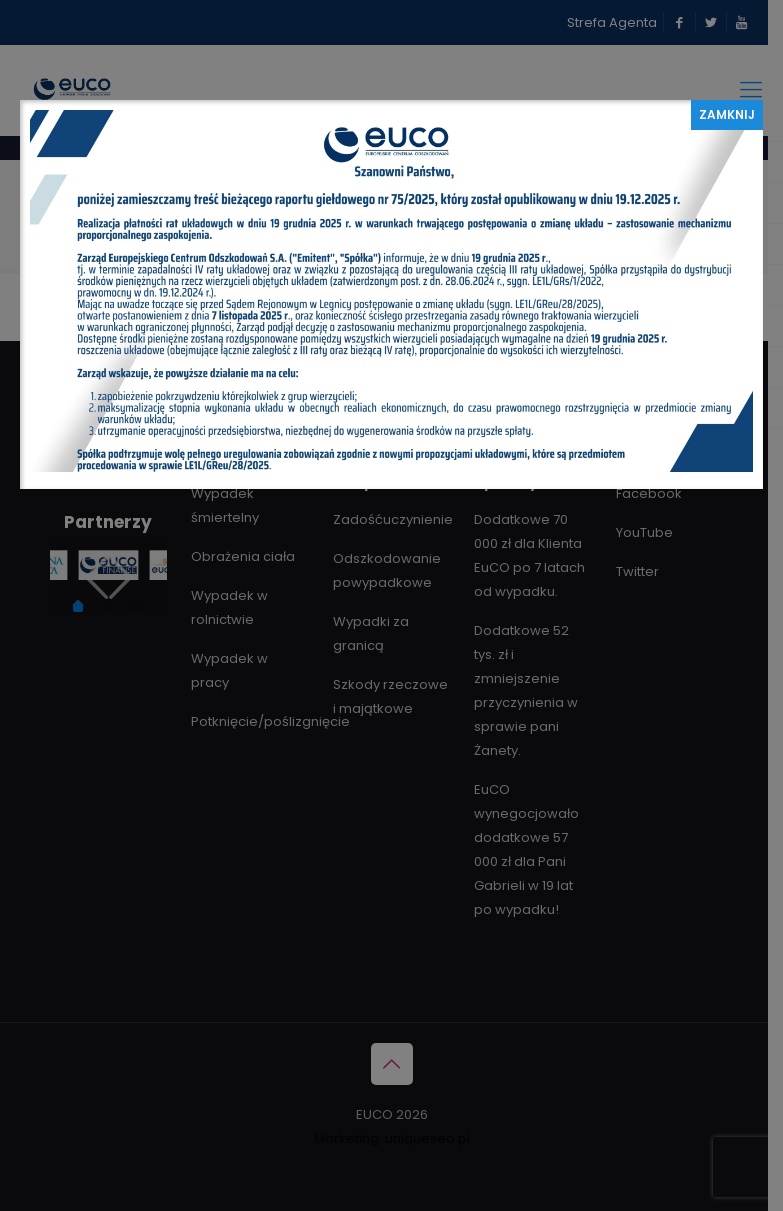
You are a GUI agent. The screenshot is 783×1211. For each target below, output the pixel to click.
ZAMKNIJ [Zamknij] (727, 114)
